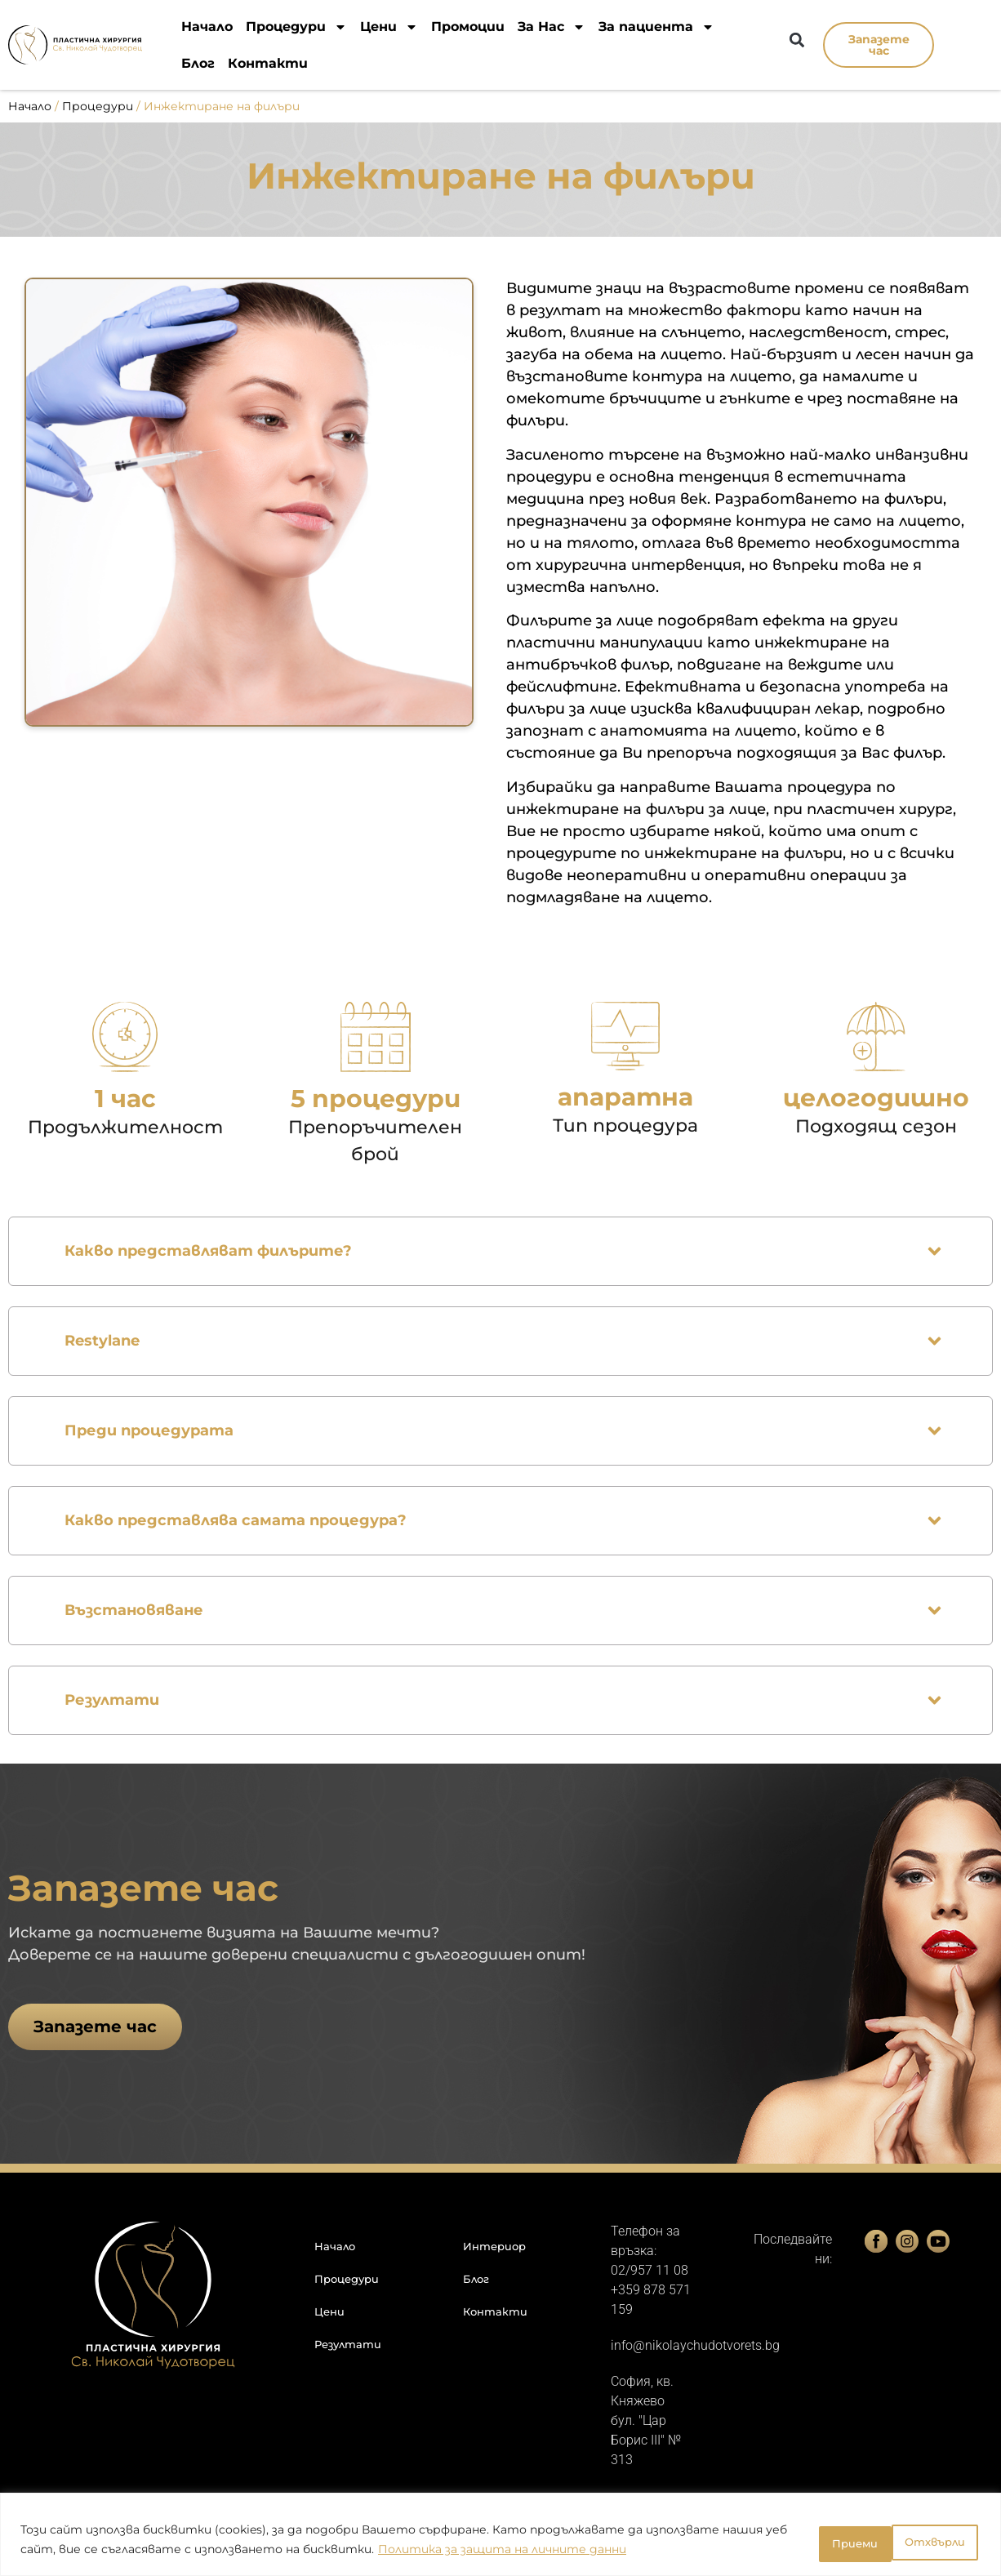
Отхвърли (821, 2542)
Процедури (296, 26)
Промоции (468, 26)
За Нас (551, 26)
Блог (198, 63)
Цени (389, 26)
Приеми (932, 2542)
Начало (207, 26)
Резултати (347, 2344)
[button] (796, 39)
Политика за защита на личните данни (570, 2552)
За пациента (656, 26)
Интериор (494, 2246)
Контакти (268, 63)
